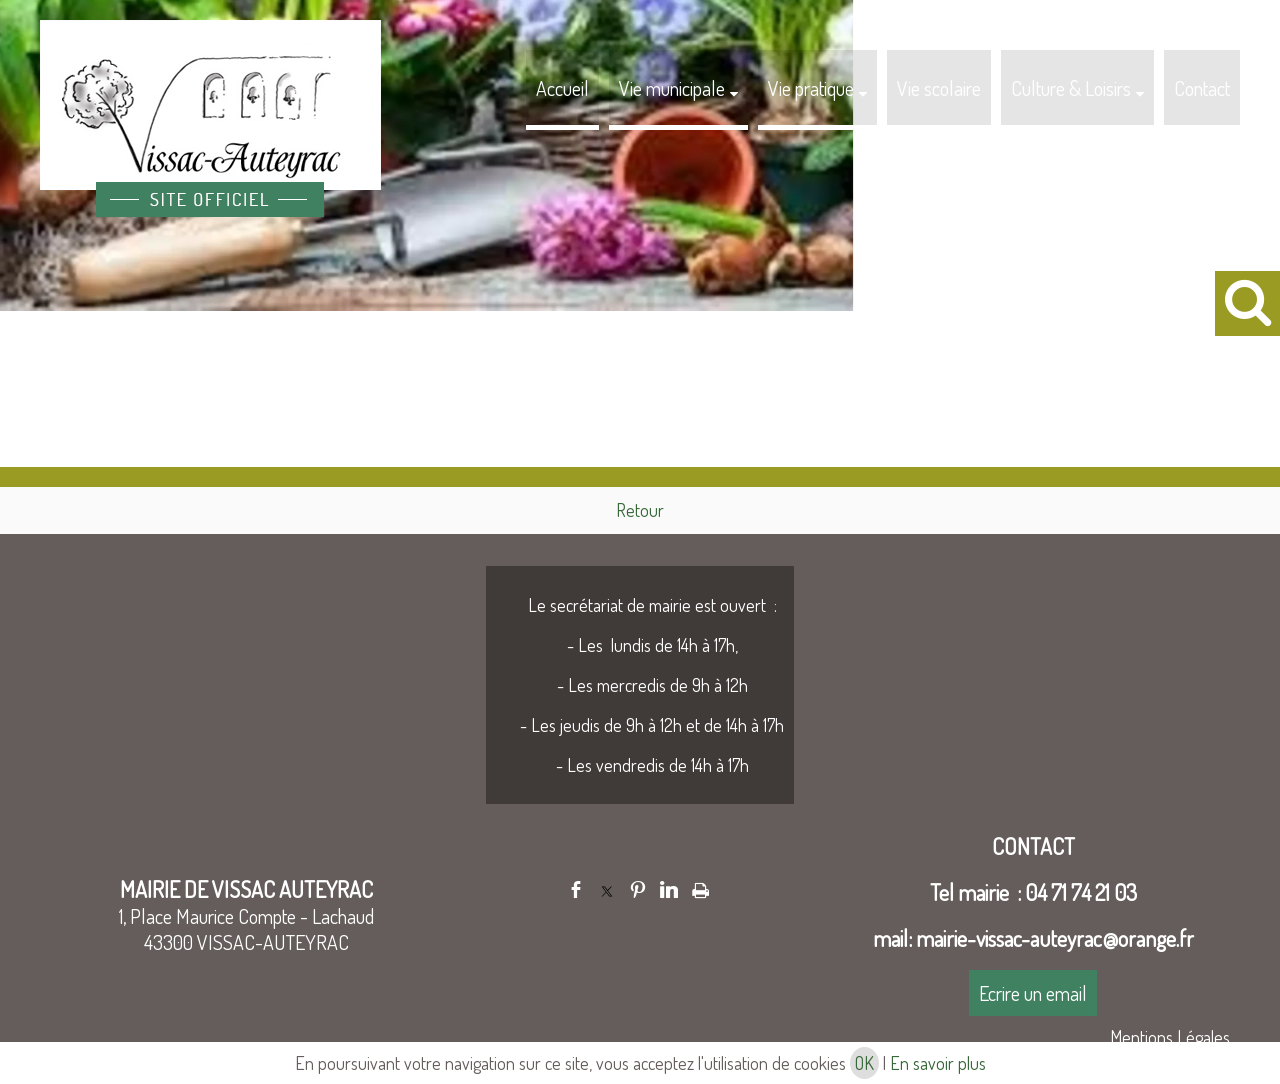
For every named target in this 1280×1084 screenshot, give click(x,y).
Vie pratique (811, 88)
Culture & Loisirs (1071, 88)
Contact (1202, 88)
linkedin (669, 889)
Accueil (562, 88)
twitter (607, 889)
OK (864, 1063)
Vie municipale (672, 88)
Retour (640, 510)
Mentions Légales (1170, 1037)
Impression (700, 887)
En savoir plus (938, 1063)
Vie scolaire (939, 88)
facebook (576, 889)
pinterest (638, 889)
